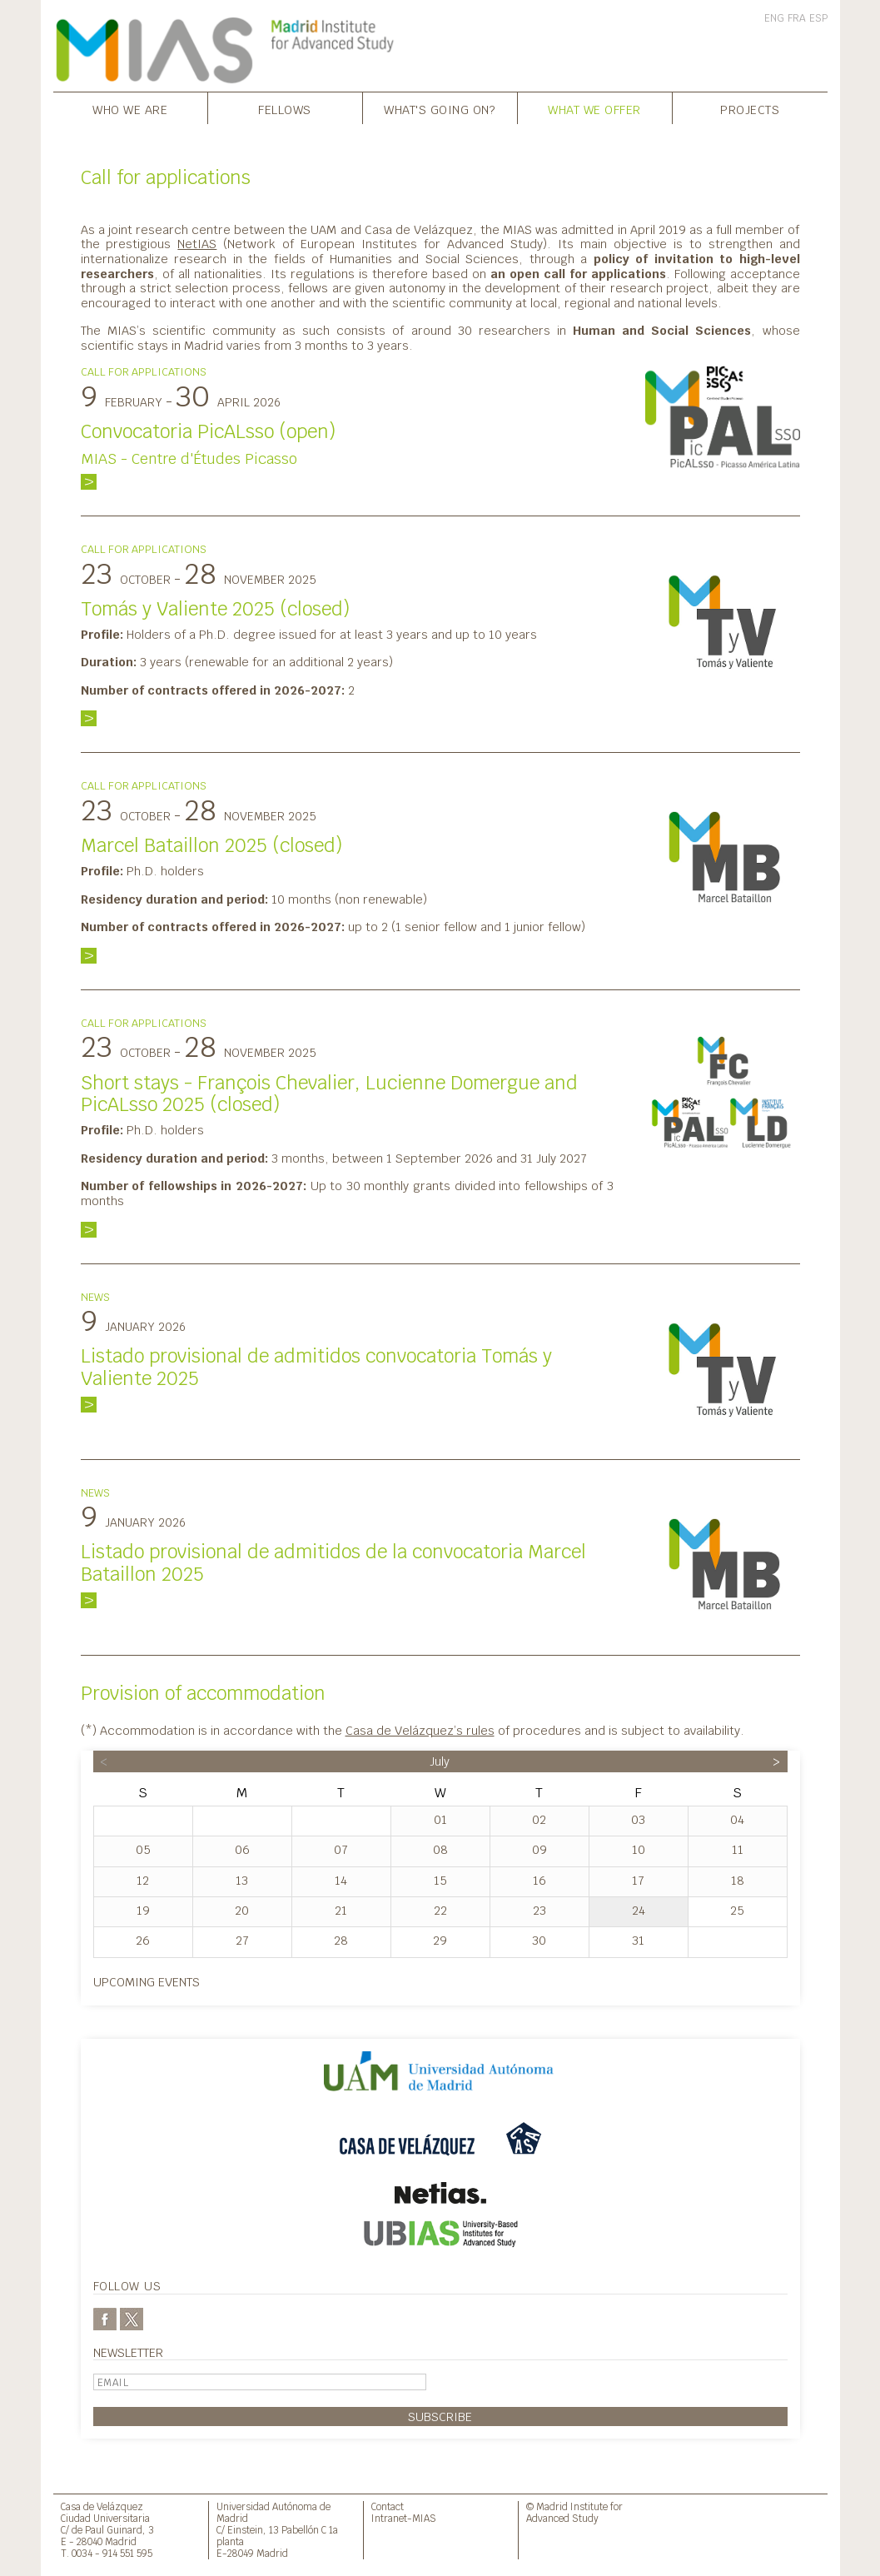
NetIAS (196, 244)
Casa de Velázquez (102, 2506)
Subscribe (440, 2416)
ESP (818, 18)
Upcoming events (146, 1982)
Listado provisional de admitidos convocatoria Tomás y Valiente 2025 (316, 1367)
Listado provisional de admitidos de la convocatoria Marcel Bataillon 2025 (333, 1563)
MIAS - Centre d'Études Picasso (189, 458)
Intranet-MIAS (403, 2518)
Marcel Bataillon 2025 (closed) (211, 845)
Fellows (284, 109)
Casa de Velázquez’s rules (420, 1730)
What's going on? (439, 109)
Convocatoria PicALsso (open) (208, 431)
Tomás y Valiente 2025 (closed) (215, 608)
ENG (774, 18)
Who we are (129, 109)
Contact (387, 2506)
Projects (749, 109)
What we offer (594, 109)
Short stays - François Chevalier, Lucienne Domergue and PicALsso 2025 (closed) (329, 1094)
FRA (797, 18)
